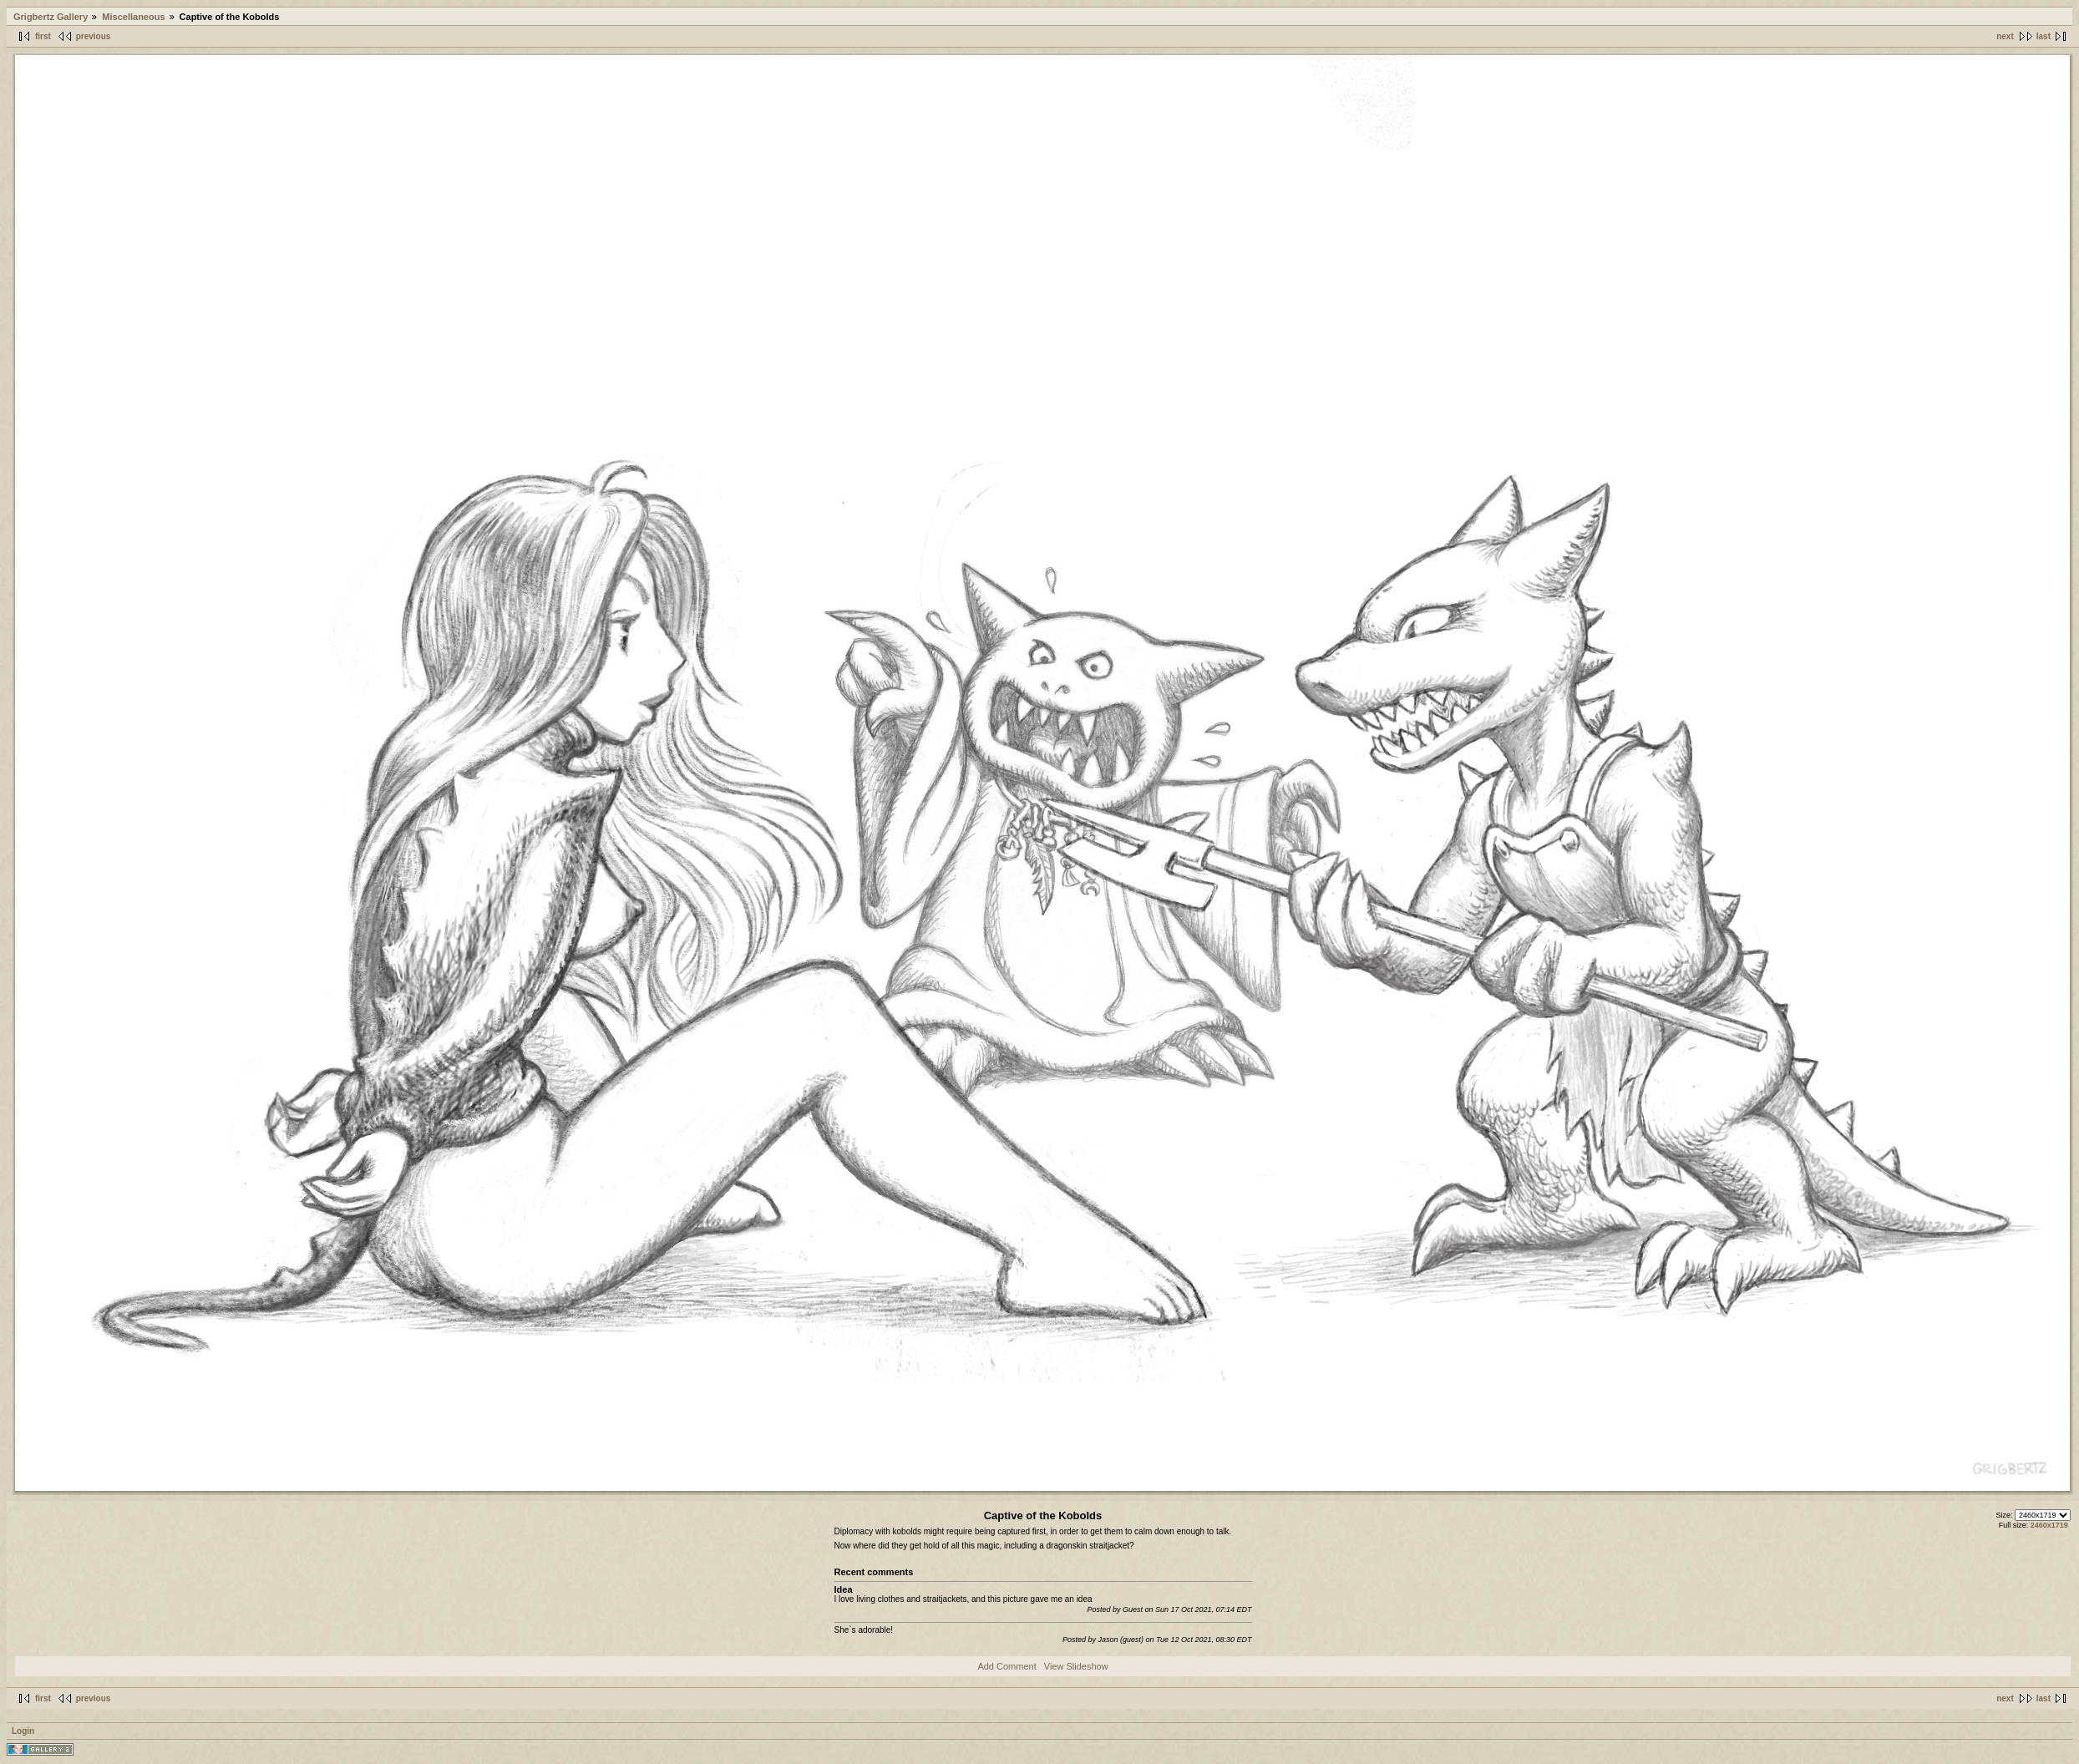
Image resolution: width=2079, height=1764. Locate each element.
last (2043, 36)
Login (23, 1731)
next (2005, 36)
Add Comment (1006, 1666)
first (43, 36)
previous (93, 36)
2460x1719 (2049, 1525)
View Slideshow (1076, 1666)
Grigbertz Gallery (50, 17)
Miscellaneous (133, 17)
